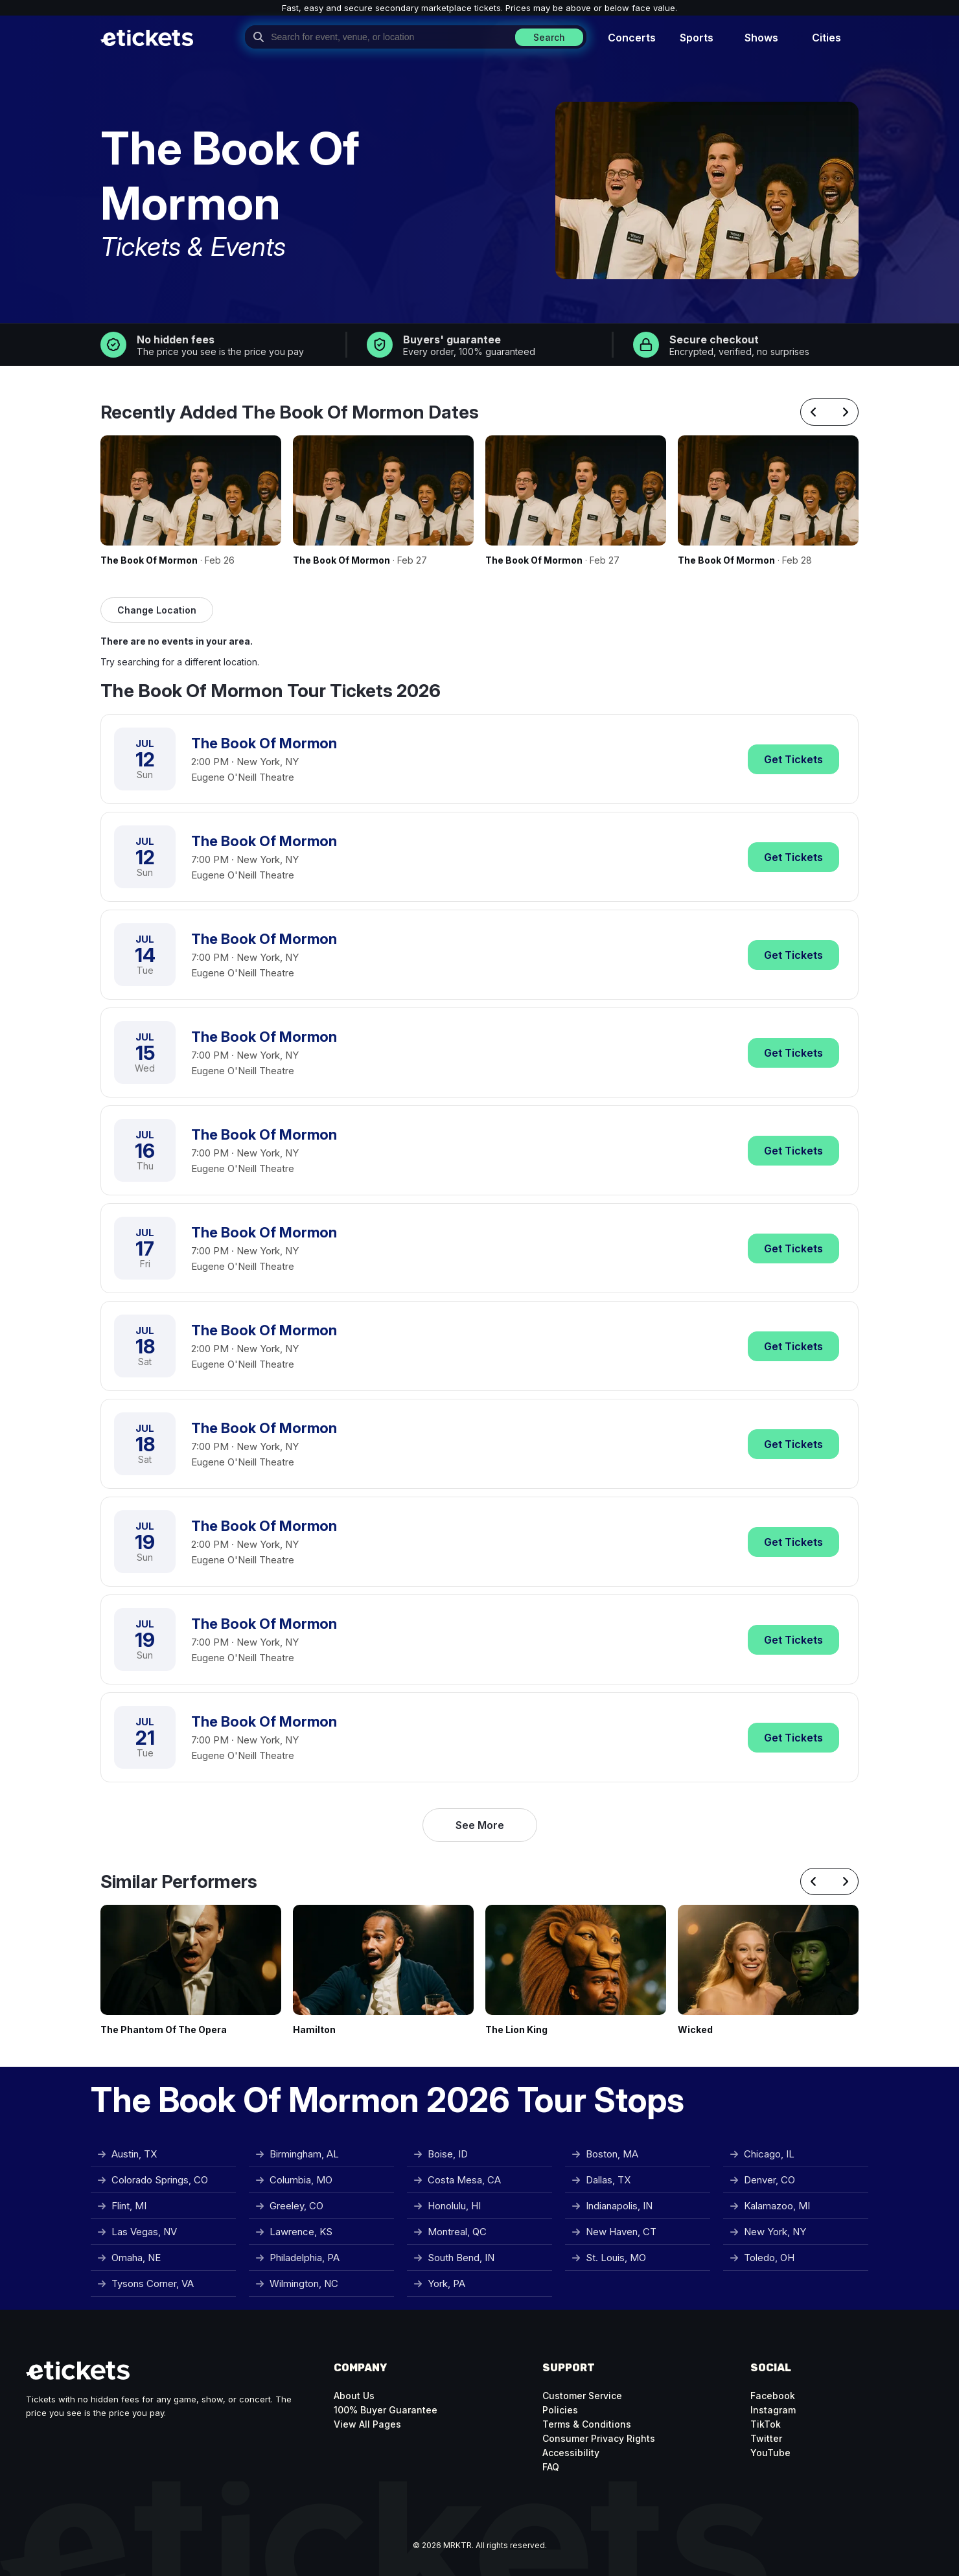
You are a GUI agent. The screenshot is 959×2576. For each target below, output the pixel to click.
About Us (354, 2395)
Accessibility (570, 2452)
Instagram (773, 2409)
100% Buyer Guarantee (385, 2409)
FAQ (550, 2466)
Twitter (766, 2438)
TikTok (765, 2424)
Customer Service (582, 2395)
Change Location (156, 609)
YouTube (770, 2452)
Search (549, 37)
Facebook (772, 2395)
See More (480, 1825)
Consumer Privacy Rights (598, 2438)
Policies (560, 2409)
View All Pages (367, 2424)
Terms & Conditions (586, 2424)
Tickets (793, 759)
